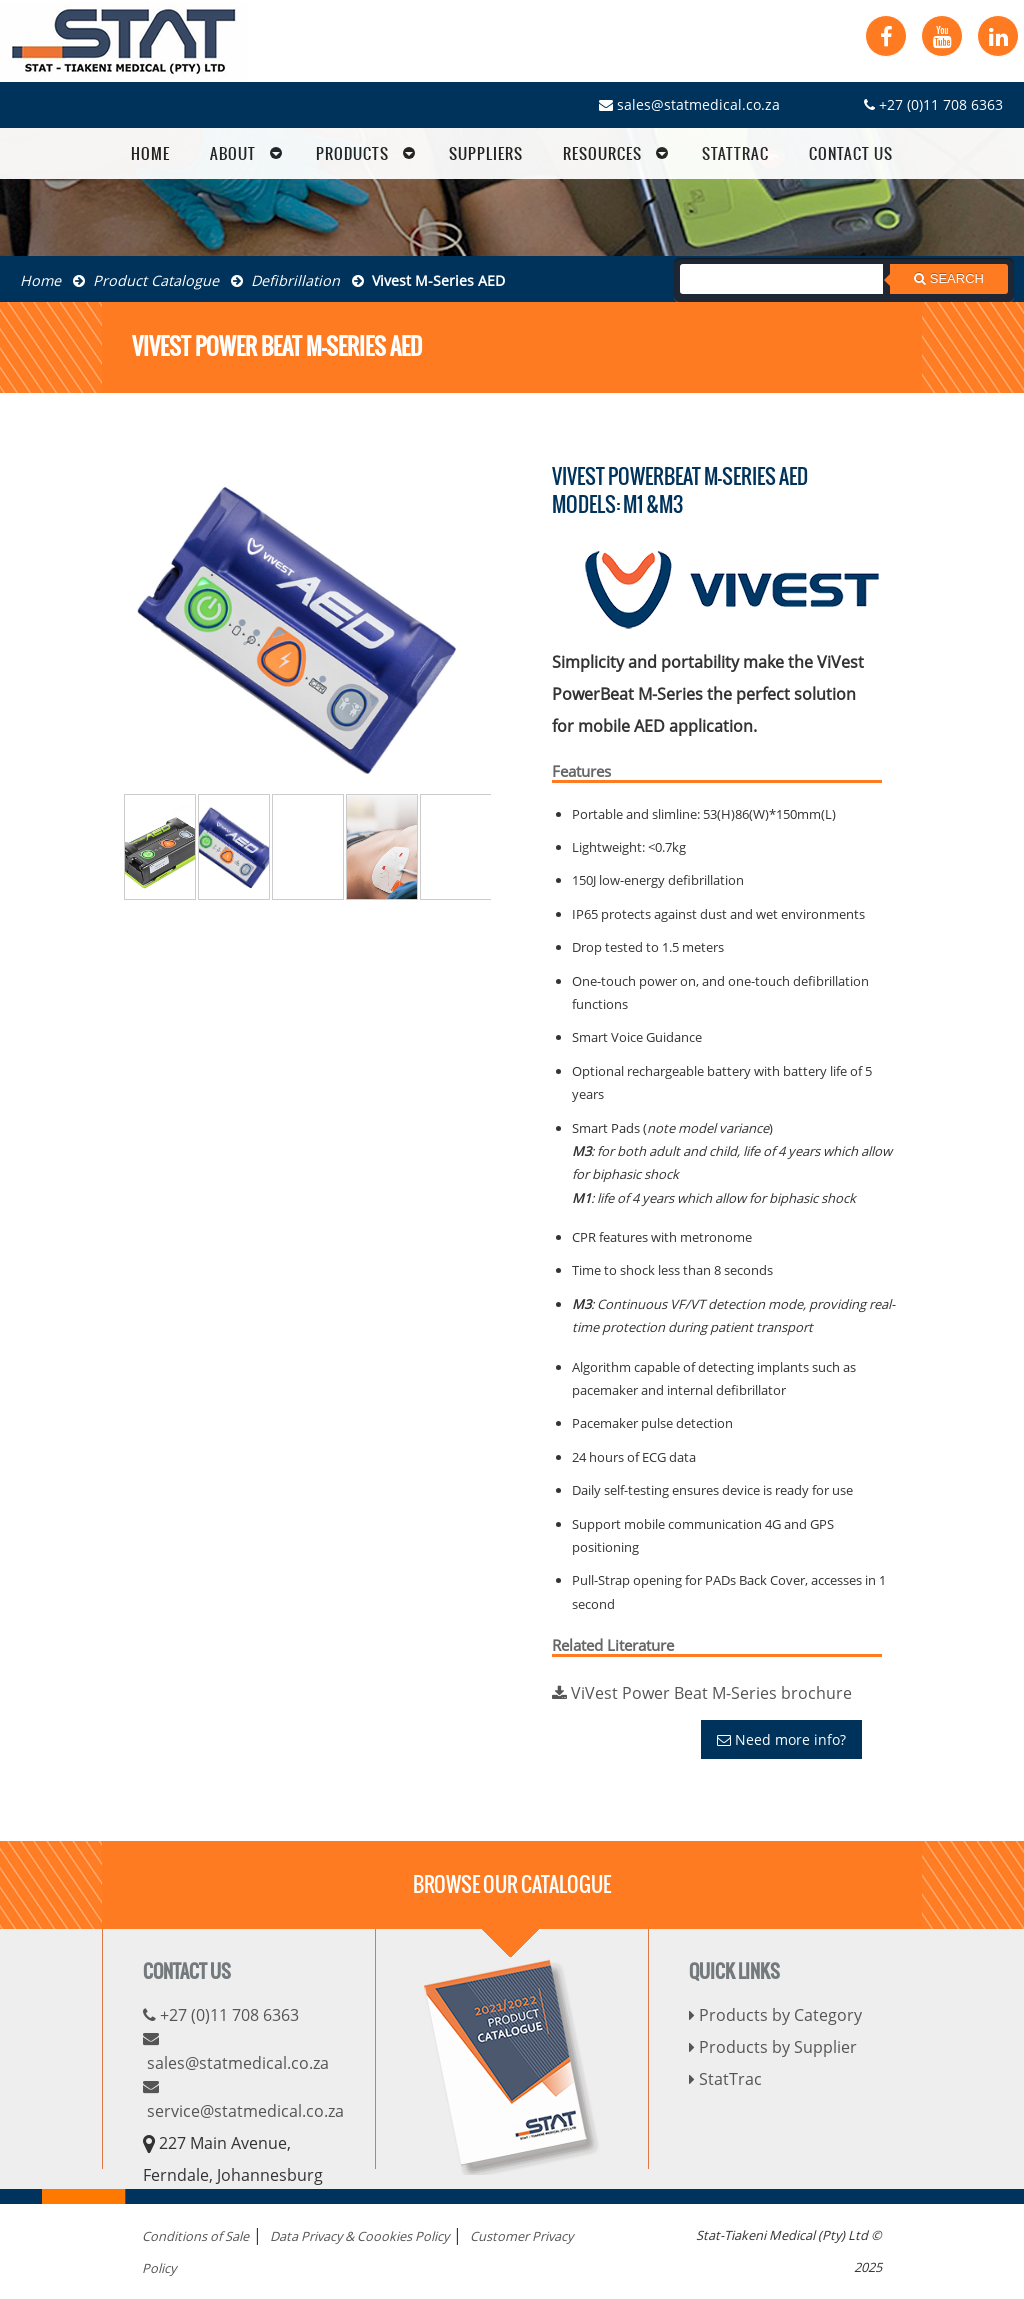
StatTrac (725, 2079)
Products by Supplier (773, 2047)
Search (949, 278)
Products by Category (775, 2015)
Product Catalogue (146, 280)
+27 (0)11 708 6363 (933, 104)
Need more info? (781, 1739)
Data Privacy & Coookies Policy (359, 2236)
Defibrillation (285, 280)
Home (40, 280)
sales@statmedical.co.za (689, 104)
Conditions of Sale (195, 2236)
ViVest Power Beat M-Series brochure (702, 1693)
